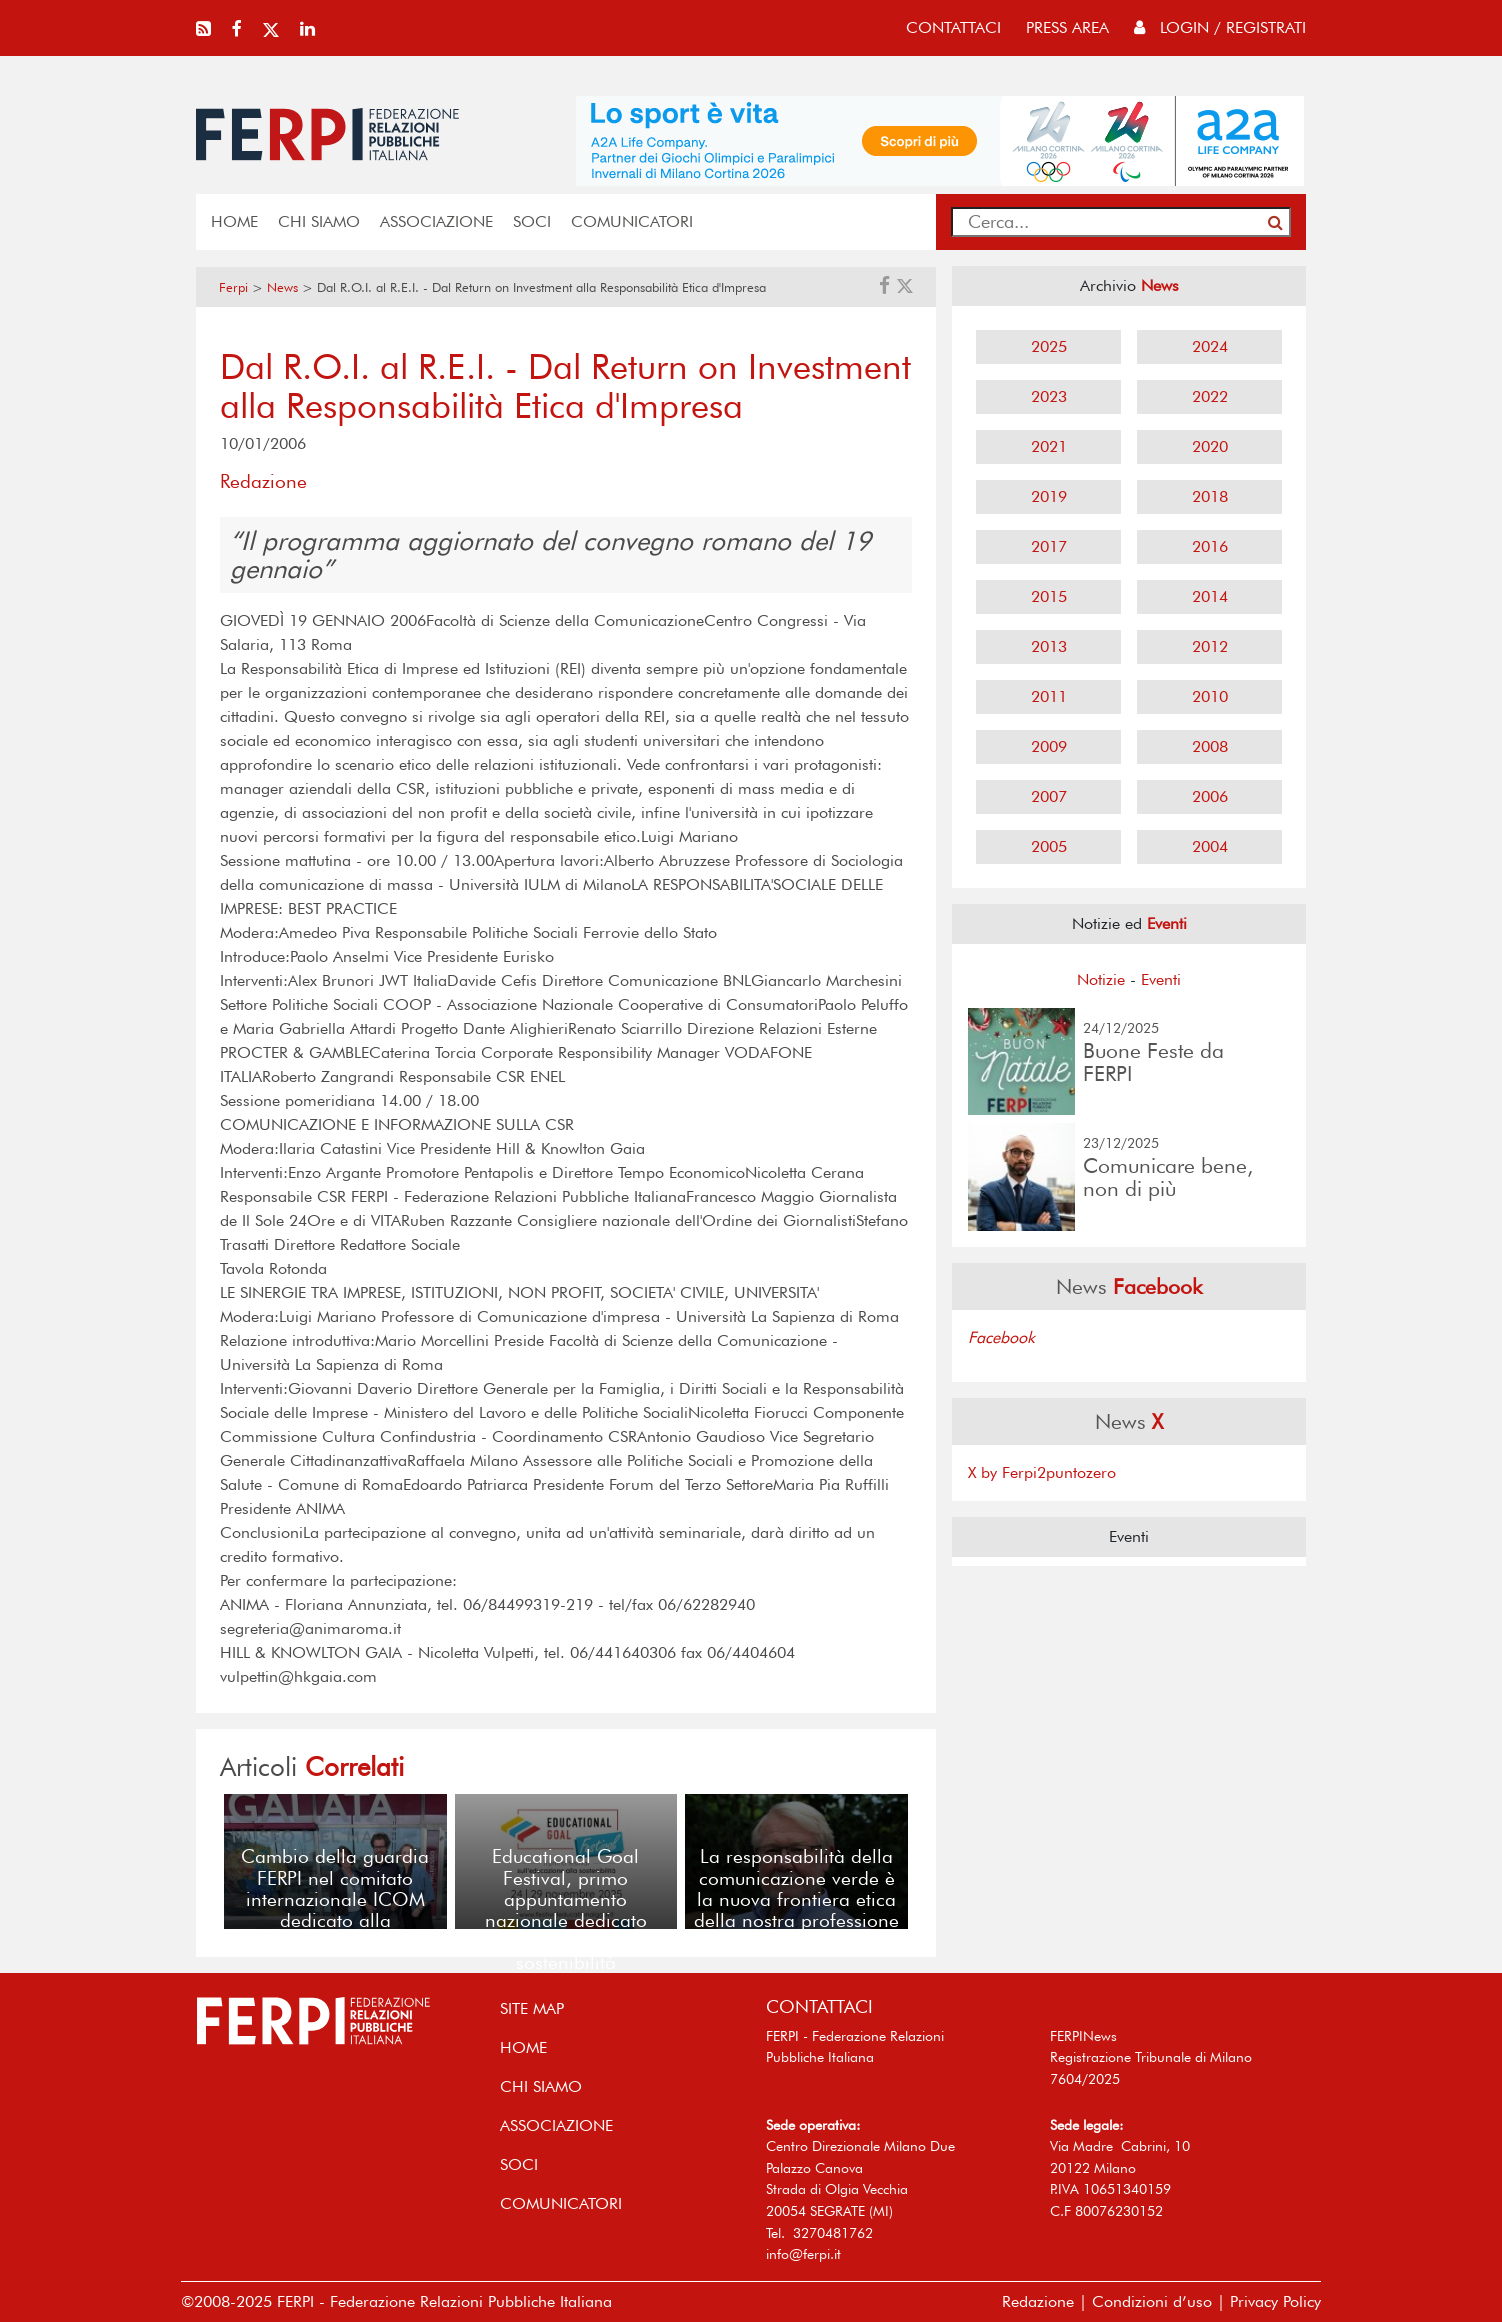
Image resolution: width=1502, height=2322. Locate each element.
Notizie (1101, 979)
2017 (1049, 546)
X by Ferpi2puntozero (1042, 1472)
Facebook (1001, 1337)
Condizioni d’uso (1152, 2301)
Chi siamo (319, 221)
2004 (1210, 846)
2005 (1049, 846)
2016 (1210, 546)
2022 (1210, 396)
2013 (1049, 646)
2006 (1210, 796)
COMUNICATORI (632, 221)
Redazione (1038, 2301)
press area (1067, 27)
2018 (1210, 496)
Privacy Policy (1275, 2301)
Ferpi (233, 287)
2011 (1049, 696)
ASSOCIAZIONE (436, 221)
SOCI (532, 221)
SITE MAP (532, 2008)
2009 (1049, 746)
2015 (1049, 596)
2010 (1210, 696)
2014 (1210, 596)
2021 (1049, 446)
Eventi (1161, 979)
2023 (1049, 396)
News (282, 287)
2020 (1210, 446)
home (234, 221)
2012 (1210, 646)
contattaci (953, 27)
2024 (1210, 346)
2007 (1049, 796)
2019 (1049, 496)
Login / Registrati (1220, 27)
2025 (1049, 346)
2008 (1210, 746)
